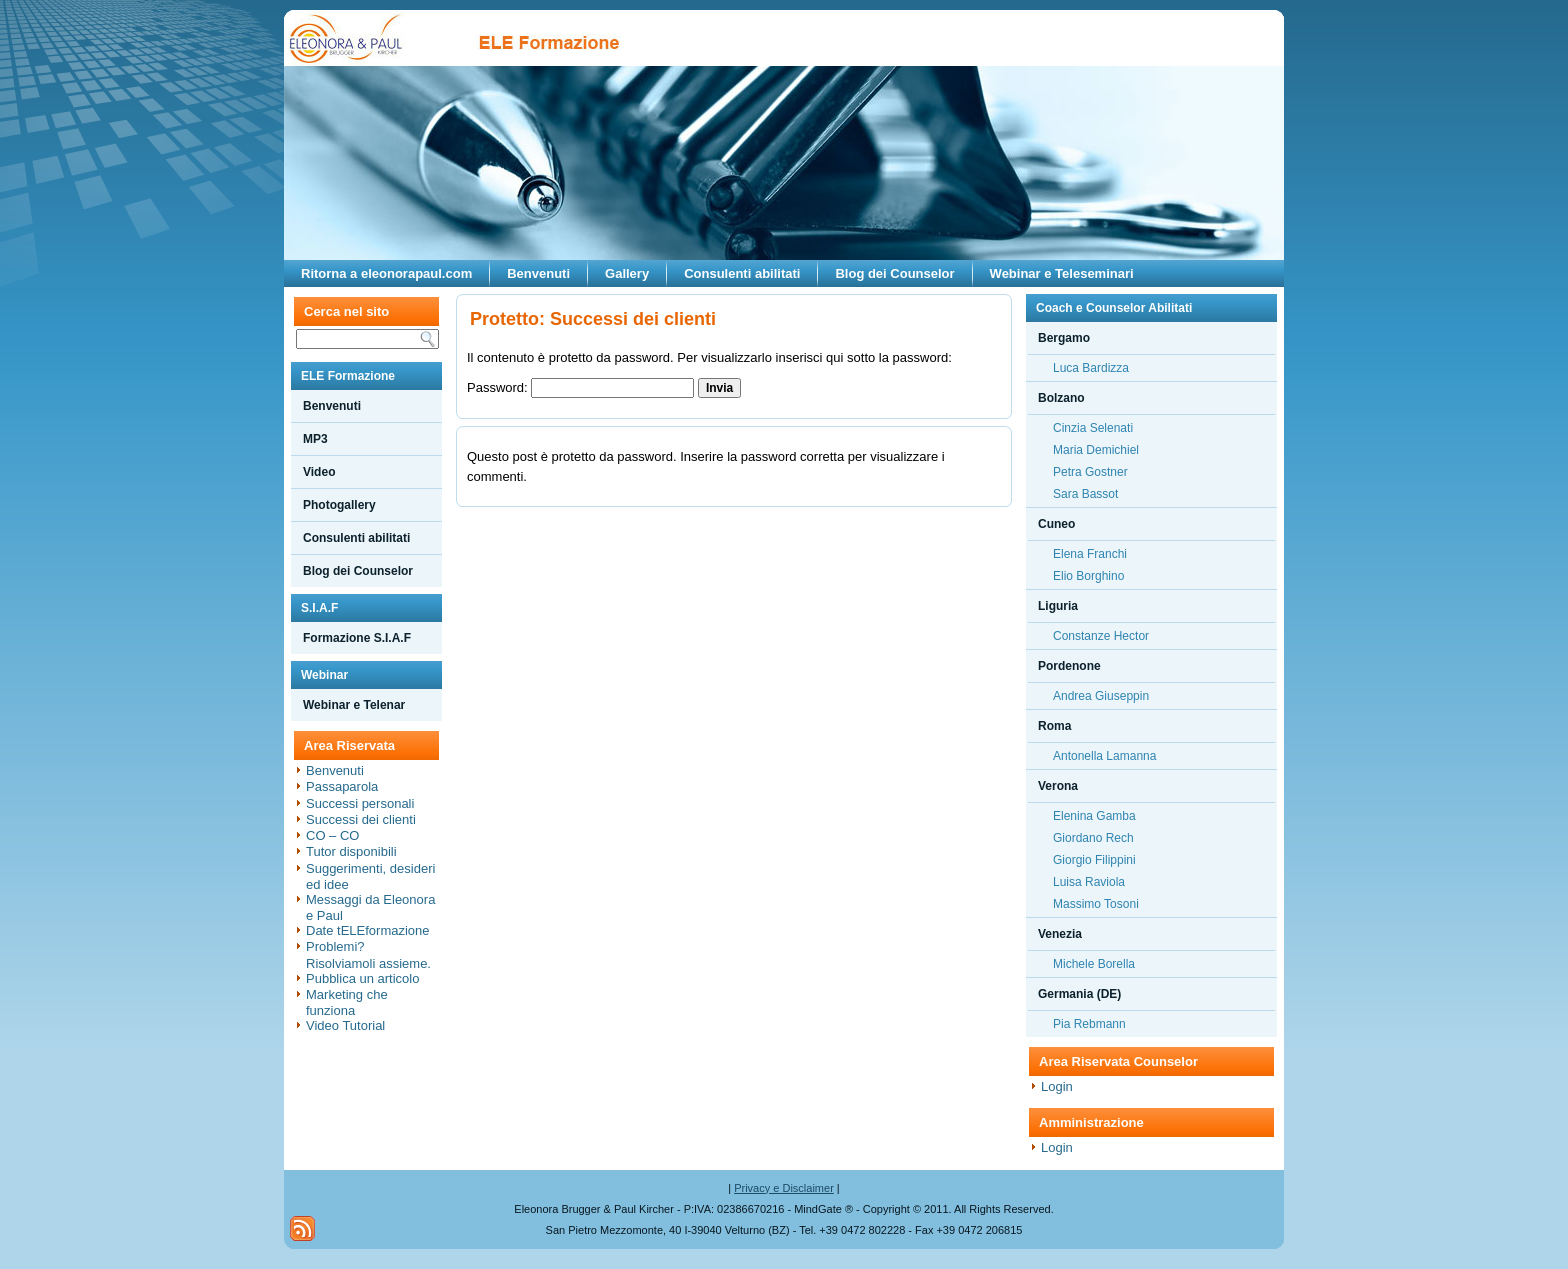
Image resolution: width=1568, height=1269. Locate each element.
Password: (580, 387)
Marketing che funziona (347, 1002)
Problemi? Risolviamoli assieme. (368, 954)
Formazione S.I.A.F (357, 638)
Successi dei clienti (361, 819)
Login (1057, 1086)
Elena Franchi (1090, 554)
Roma (1054, 726)
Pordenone (1069, 666)
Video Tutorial (345, 1025)
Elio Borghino (1088, 576)
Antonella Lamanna (1104, 756)
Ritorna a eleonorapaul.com (386, 273)
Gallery (627, 273)
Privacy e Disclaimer (784, 1188)
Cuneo (1056, 524)
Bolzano (1061, 398)
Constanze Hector (1101, 636)
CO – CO (332, 835)
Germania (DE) (1079, 994)
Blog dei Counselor (894, 273)
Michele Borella (1094, 964)
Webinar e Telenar (354, 705)
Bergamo (1064, 338)
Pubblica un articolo (362, 978)
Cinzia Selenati (1093, 428)
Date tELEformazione (368, 930)
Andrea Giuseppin (1101, 696)
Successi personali (360, 803)
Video (319, 472)
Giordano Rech (1093, 838)
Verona (1058, 786)
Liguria (1058, 606)
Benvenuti (538, 273)
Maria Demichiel (1096, 450)
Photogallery (339, 505)
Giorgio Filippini (1094, 860)
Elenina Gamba (1094, 816)
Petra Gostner (1090, 472)
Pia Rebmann (1089, 1024)
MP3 (315, 439)
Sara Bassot (1085, 494)
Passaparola (342, 786)
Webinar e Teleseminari (1062, 273)
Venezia (1060, 934)
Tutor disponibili (351, 851)
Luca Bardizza (1091, 368)
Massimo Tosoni (1096, 904)
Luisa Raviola (1089, 882)
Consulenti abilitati (742, 273)
